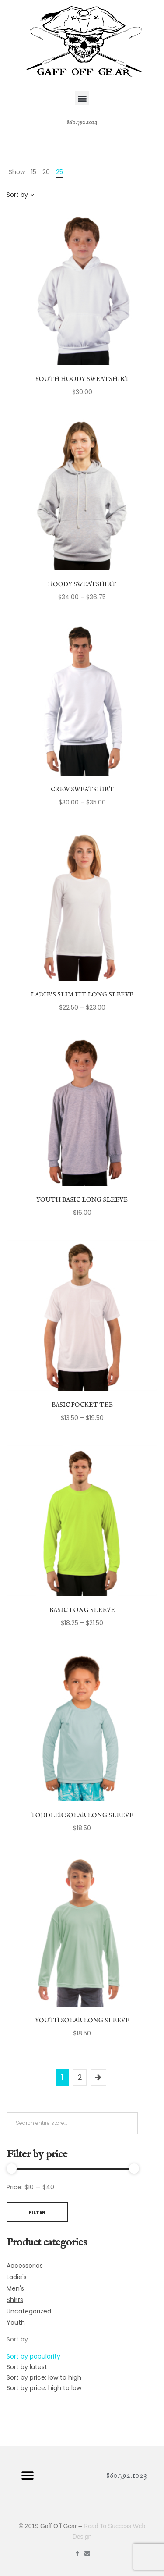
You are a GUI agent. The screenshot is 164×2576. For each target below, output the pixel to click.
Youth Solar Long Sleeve (82, 2021)
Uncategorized (29, 2311)
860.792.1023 (82, 122)
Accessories (25, 2265)
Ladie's (17, 2277)
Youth (16, 2322)
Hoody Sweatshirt (82, 584)
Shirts (15, 2299)
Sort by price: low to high (44, 2377)
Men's (15, 2288)
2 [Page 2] (80, 2077)
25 (59, 171)
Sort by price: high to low (44, 2388)
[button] (82, 98)
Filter (37, 2212)
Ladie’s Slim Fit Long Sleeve (82, 995)
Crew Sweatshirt (82, 789)
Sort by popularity (33, 2356)
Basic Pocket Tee (82, 1405)
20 (46, 171)
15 (33, 171)
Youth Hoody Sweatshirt (82, 379)
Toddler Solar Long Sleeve (82, 1815)
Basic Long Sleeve (82, 1610)
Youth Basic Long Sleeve (82, 1200)
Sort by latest (27, 2367)
